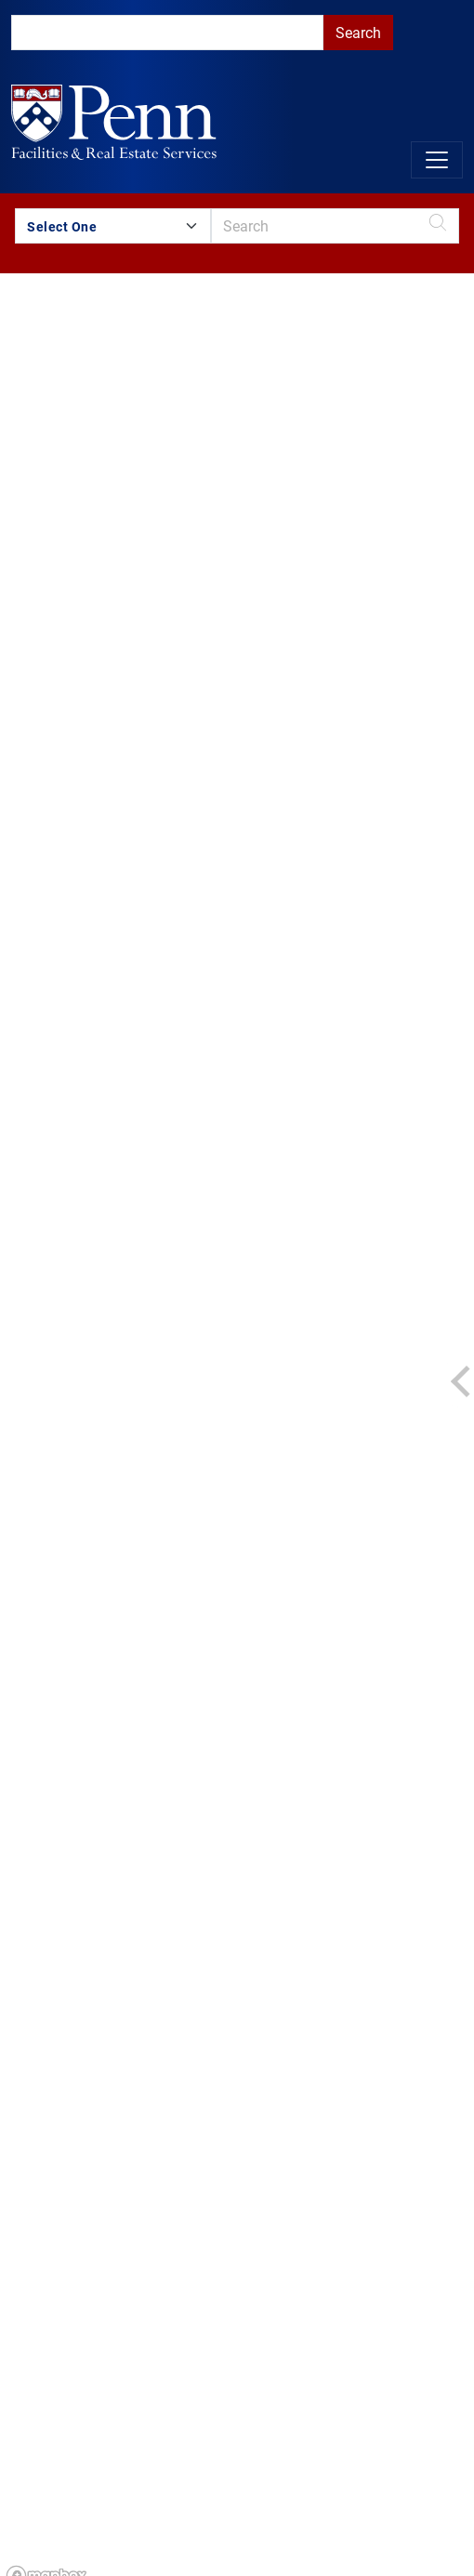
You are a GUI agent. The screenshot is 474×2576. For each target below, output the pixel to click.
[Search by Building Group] (113, 226)
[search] (167, 32)
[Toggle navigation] (437, 159)
